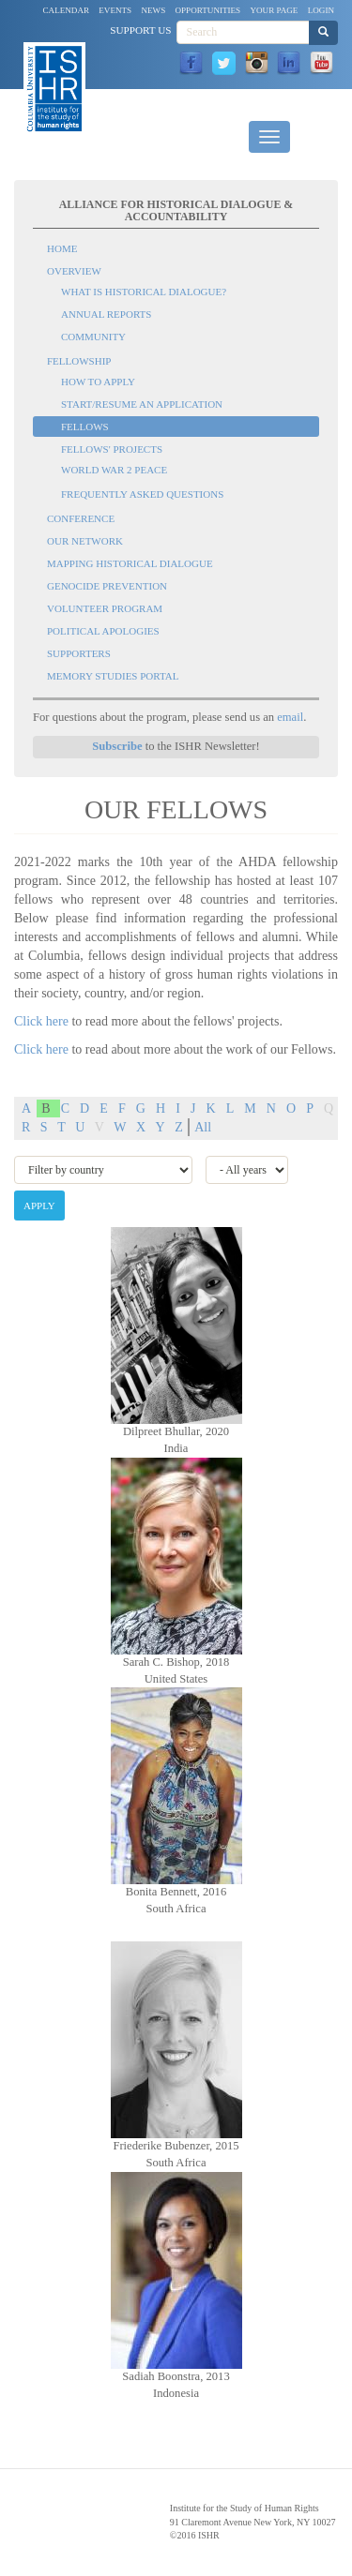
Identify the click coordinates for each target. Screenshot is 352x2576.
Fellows (85, 426)
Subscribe (117, 746)
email (290, 717)
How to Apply (98, 381)
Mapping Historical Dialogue (130, 563)
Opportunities (208, 10)
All (202, 1127)
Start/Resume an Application (141, 404)
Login (321, 10)
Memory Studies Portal (112, 675)
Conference (81, 518)
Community (93, 336)
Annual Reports (106, 314)
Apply (39, 1205)
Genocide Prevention (107, 586)
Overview (74, 271)
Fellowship (79, 361)
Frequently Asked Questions (142, 494)
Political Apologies (103, 631)
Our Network (85, 541)
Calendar (66, 10)
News (153, 10)
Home (62, 248)
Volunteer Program (104, 608)
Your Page (274, 10)
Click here (41, 1021)
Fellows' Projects (111, 449)
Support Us (140, 30)
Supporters (79, 653)
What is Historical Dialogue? (143, 291)
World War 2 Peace (114, 469)
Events (115, 10)
